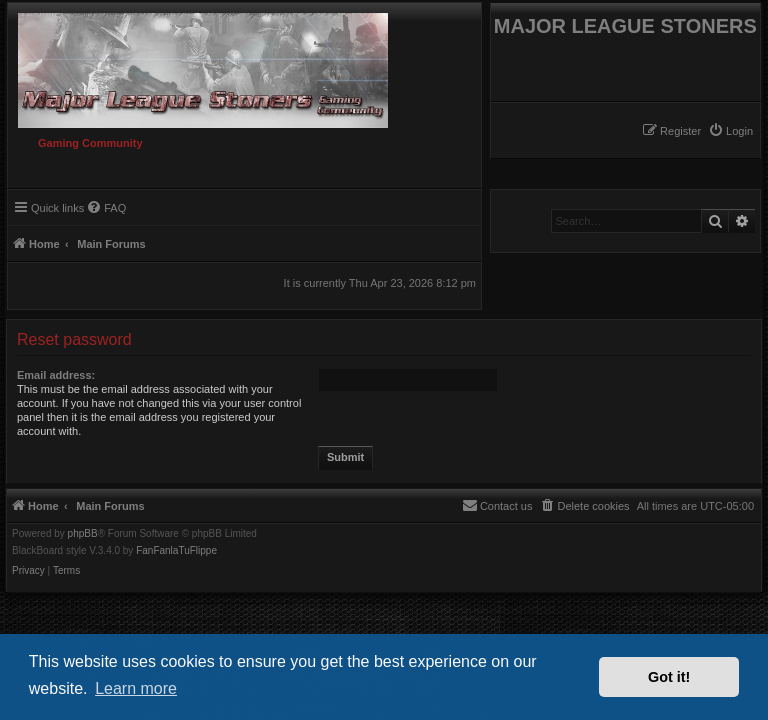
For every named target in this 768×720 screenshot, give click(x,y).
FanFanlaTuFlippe (176, 551)
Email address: (56, 375)
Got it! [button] (669, 677)
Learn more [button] (136, 688)
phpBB (83, 534)
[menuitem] (730, 131)
